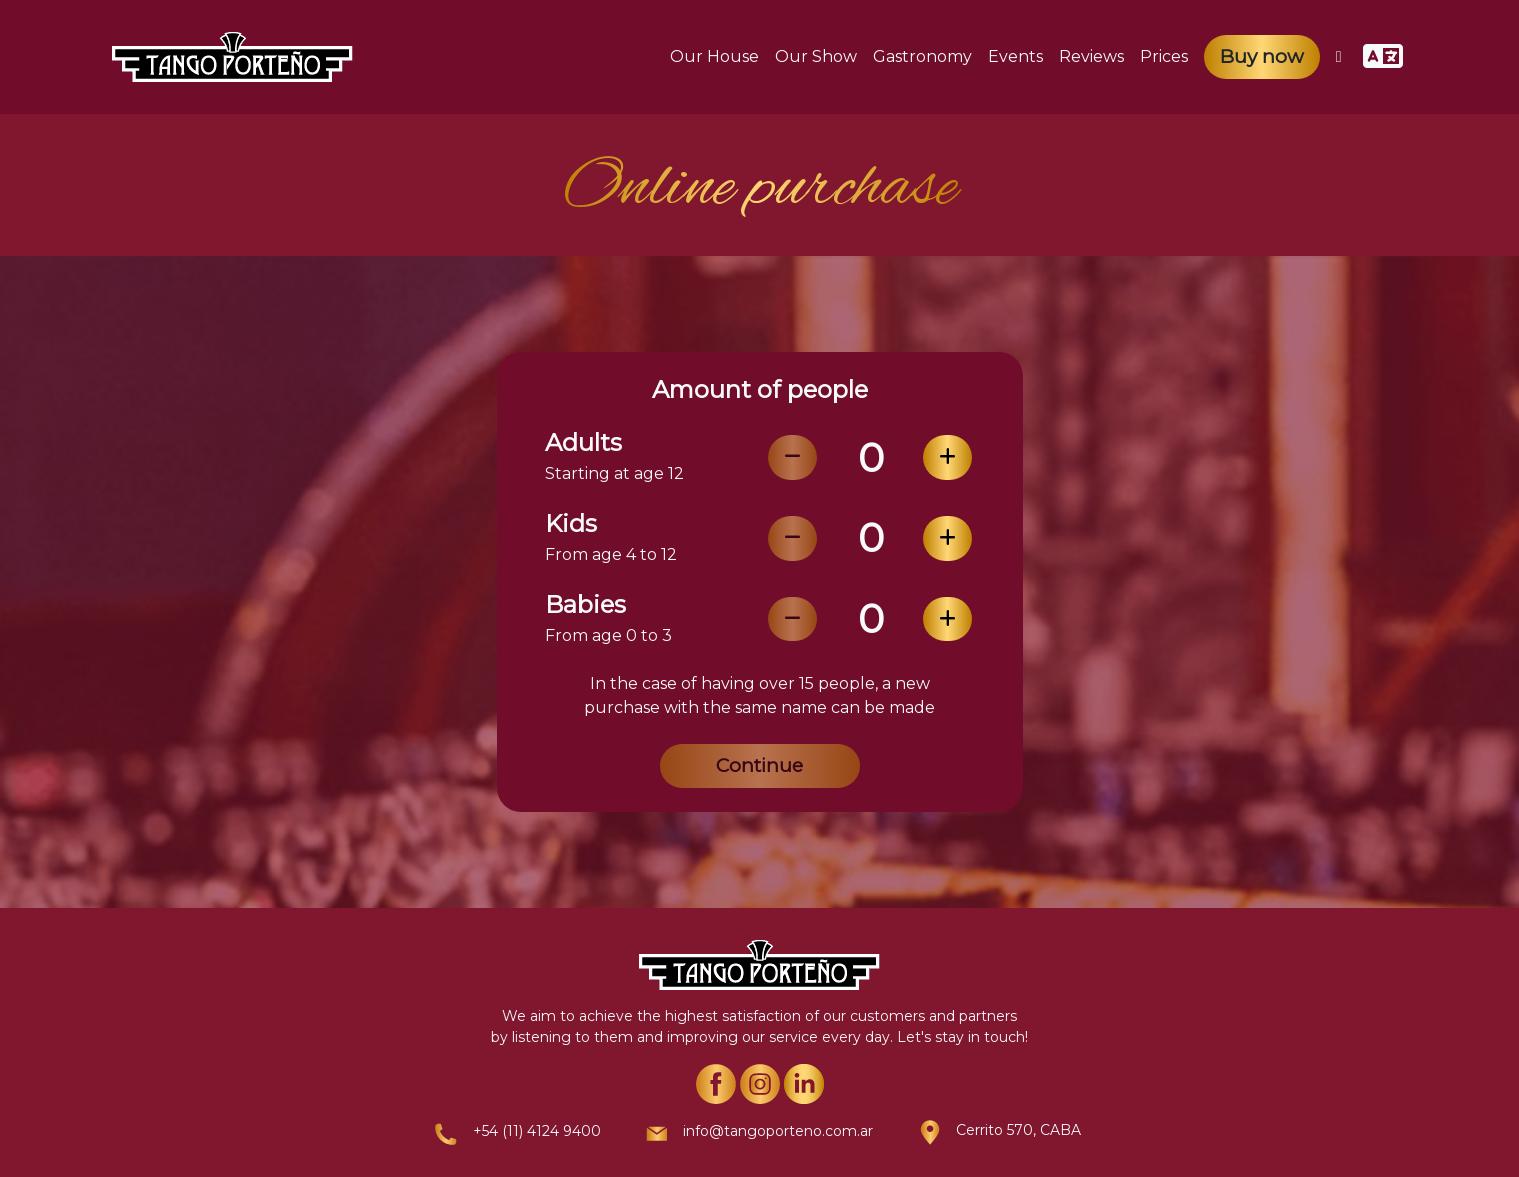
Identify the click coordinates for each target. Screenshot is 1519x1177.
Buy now (1262, 56)
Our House (714, 56)
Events (1015, 56)
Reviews (1091, 56)
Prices (1164, 56)
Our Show (816, 56)
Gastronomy (922, 56)
